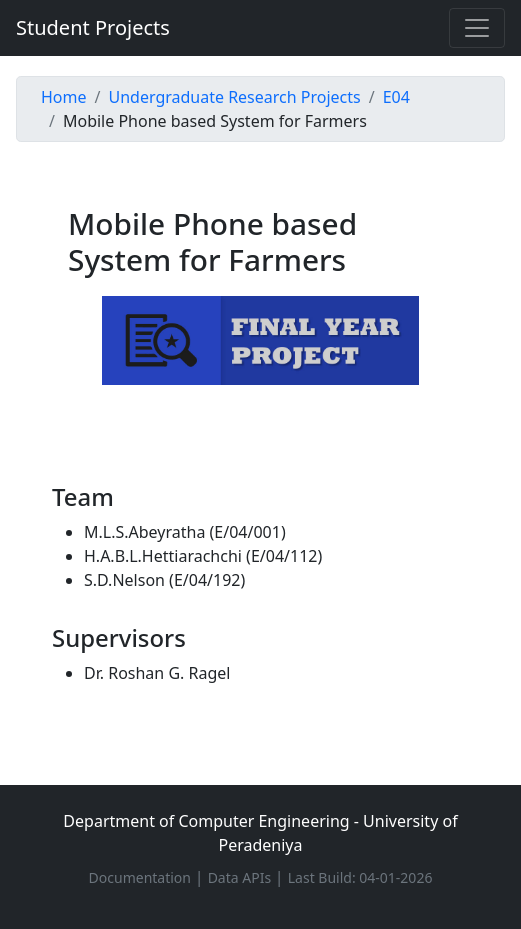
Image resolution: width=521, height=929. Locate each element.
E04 (396, 97)
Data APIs (241, 877)
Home (64, 97)
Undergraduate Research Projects (234, 97)
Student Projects (93, 27)
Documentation (142, 877)
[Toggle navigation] (477, 28)
